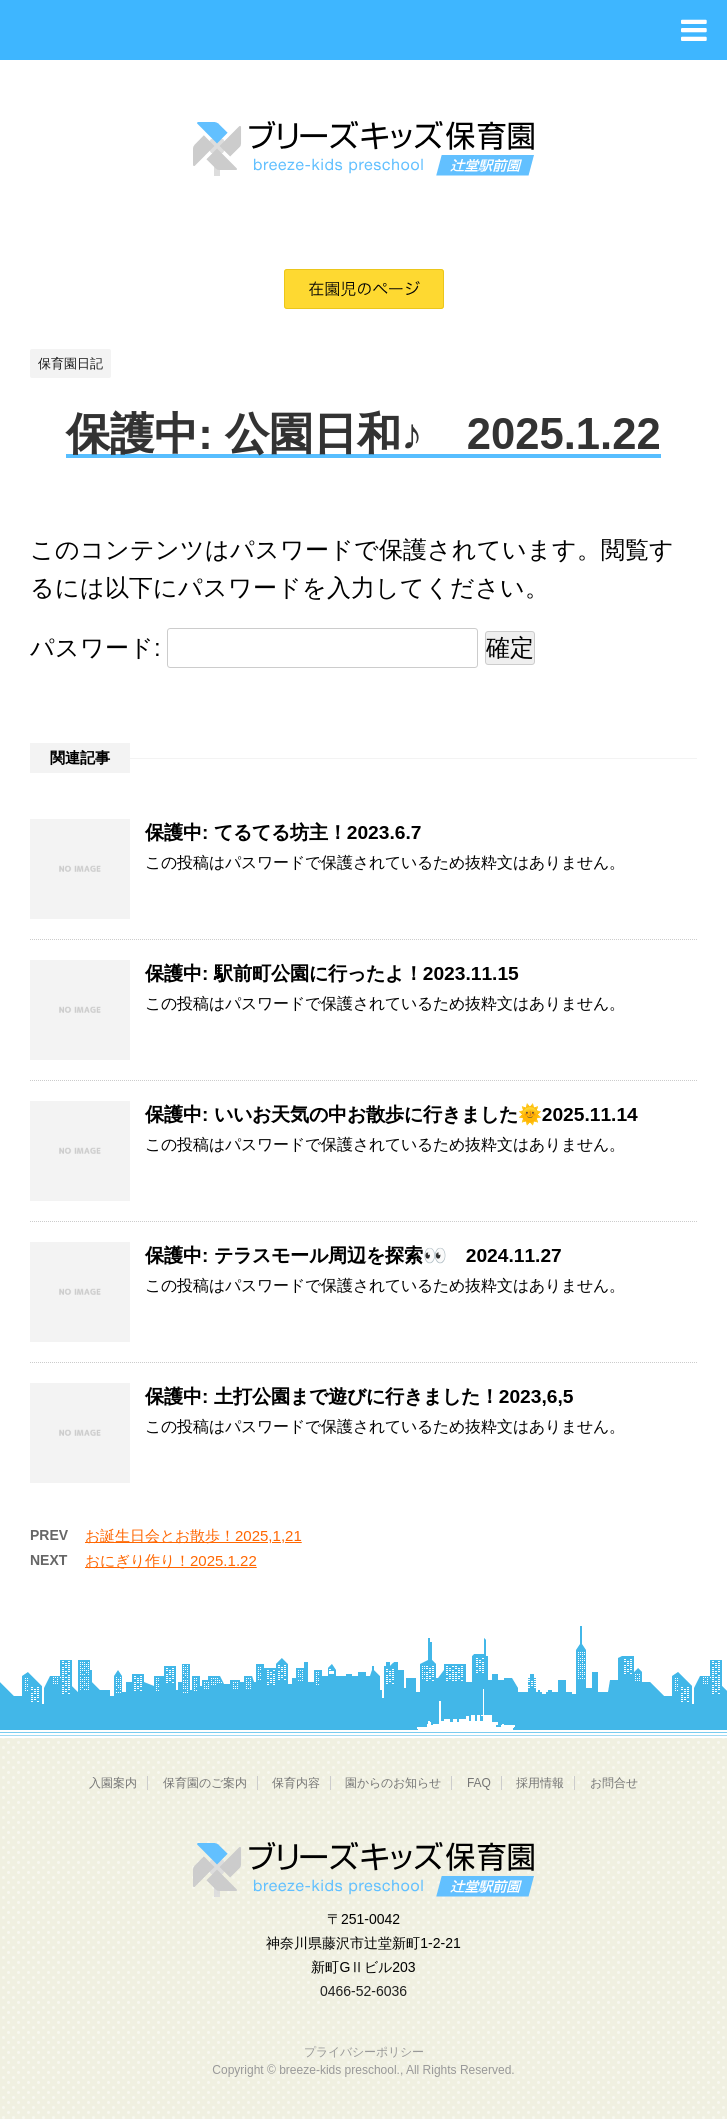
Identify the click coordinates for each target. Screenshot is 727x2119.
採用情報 (540, 1783)
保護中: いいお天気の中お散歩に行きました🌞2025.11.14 (391, 1114)
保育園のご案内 (205, 1783)
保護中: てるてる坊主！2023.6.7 (283, 832)
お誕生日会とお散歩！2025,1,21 (193, 1535)
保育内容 (296, 1783)
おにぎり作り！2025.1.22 (171, 1560)
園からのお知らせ (393, 1783)
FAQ (479, 1783)
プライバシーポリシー (364, 2052)
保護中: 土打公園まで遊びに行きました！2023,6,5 (359, 1396)
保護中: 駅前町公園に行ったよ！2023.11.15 (332, 973)
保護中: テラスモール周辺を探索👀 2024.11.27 (353, 1255)
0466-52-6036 (363, 1991)
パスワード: (254, 647)
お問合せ (614, 1783)
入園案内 (113, 1783)
